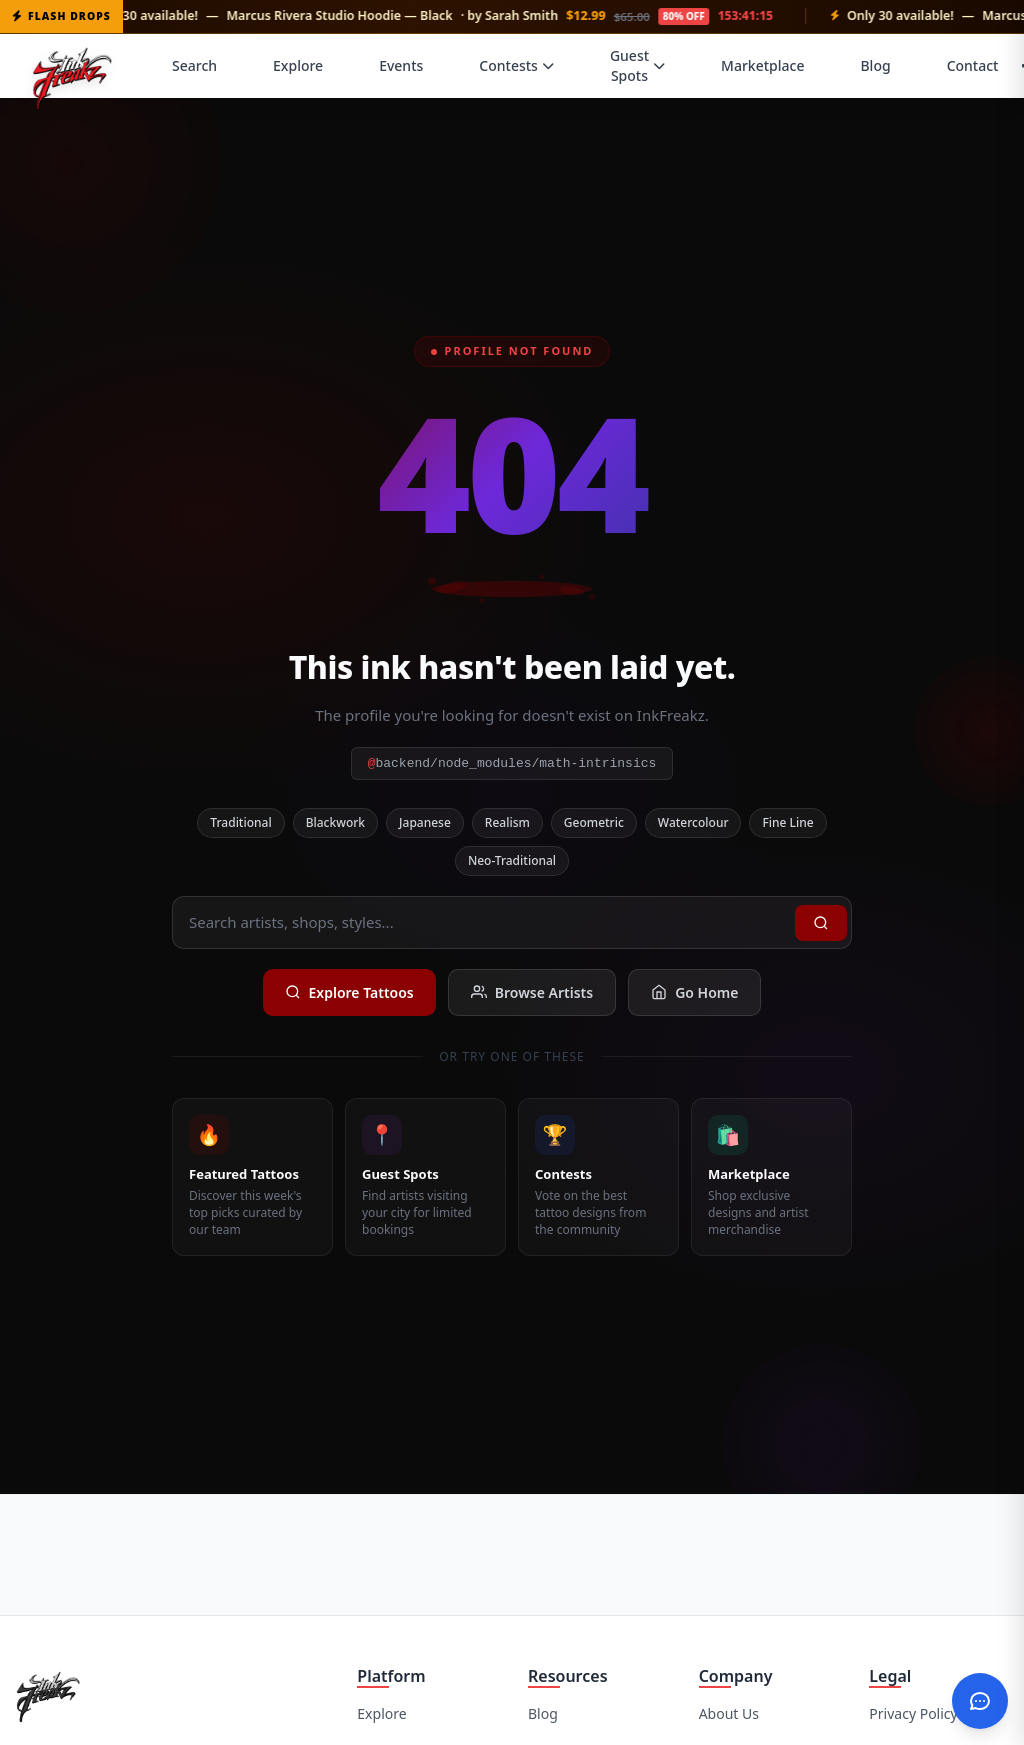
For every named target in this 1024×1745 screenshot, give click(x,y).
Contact (973, 65)
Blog (875, 65)
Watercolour (693, 822)
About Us (729, 1713)
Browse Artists (532, 992)
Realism (507, 822)
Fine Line (787, 822)
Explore (298, 65)
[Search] (821, 923)
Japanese (425, 822)
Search (194, 65)
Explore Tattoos (349, 992)
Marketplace (762, 65)
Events (401, 65)
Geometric (594, 822)
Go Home (694, 992)
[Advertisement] (512, 1552)
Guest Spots (637, 65)
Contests (516, 65)
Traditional (240, 822)
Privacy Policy (913, 1713)
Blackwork (335, 822)
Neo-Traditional (512, 860)
